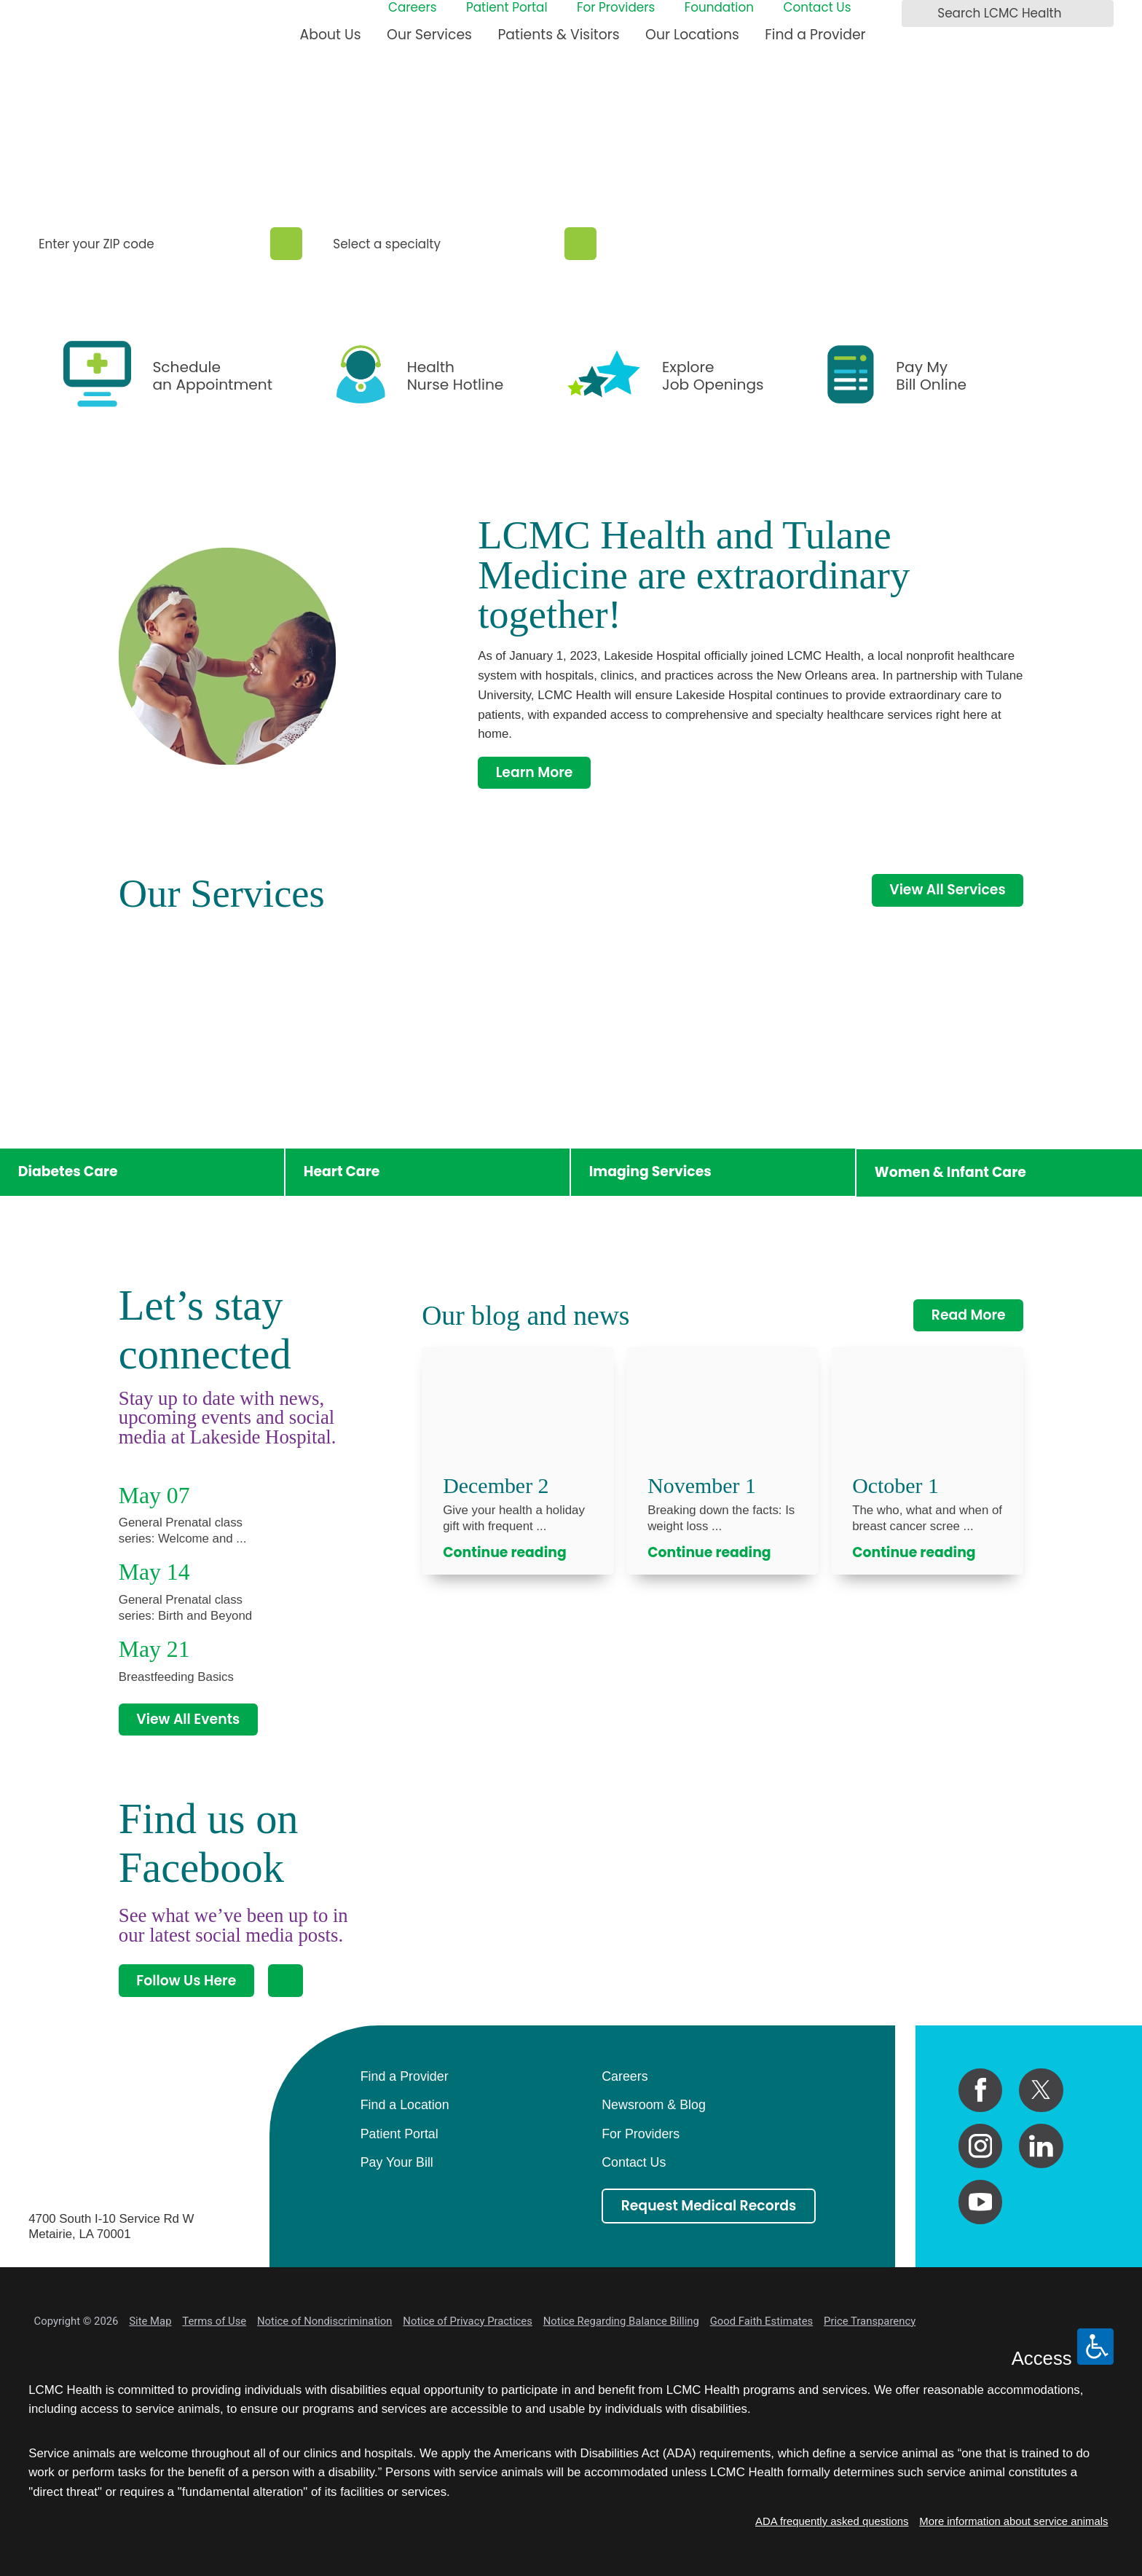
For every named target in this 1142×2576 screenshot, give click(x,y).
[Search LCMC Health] (917, 14)
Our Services (429, 34)
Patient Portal (507, 8)
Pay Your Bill (397, 2162)
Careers (412, 8)
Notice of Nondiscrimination (324, 2321)
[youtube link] (980, 2202)
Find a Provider (815, 34)
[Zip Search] (286, 243)
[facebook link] (980, 2090)
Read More (969, 1315)
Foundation (719, 8)
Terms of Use (214, 2321)
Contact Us (817, 8)
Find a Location (405, 2105)
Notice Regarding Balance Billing (621, 2321)
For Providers (616, 8)
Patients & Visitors (558, 34)
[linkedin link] (1041, 2146)
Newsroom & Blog (654, 2105)
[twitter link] (1041, 2090)
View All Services (947, 889)
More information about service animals (1013, 2521)
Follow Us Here (186, 1980)
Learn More (534, 772)
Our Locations (692, 34)
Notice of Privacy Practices (467, 2321)
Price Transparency (869, 2321)
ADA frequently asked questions (831, 2521)
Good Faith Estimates (762, 2321)
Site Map (150, 2321)
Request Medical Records (709, 2205)
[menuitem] (330, 41)
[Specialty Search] (580, 243)
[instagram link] (980, 2146)
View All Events (188, 1719)
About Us (330, 34)
